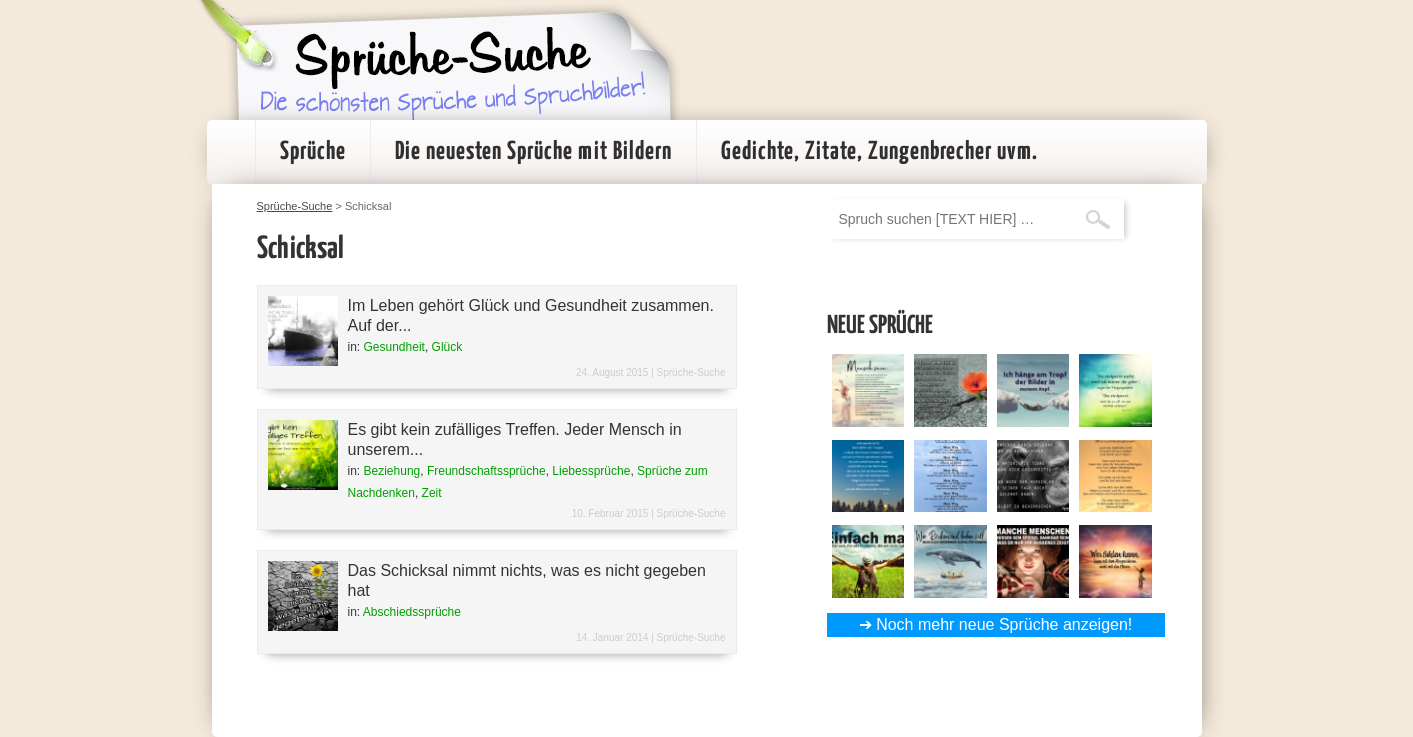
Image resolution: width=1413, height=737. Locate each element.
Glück (447, 347)
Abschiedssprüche (412, 612)
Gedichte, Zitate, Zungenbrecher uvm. (879, 152)
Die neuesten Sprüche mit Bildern (533, 152)
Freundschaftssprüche (486, 471)
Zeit (432, 493)
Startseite (231, 152)
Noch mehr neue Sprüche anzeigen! (1004, 624)
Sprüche (313, 152)
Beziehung (392, 471)
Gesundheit (394, 347)
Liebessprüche (591, 471)
